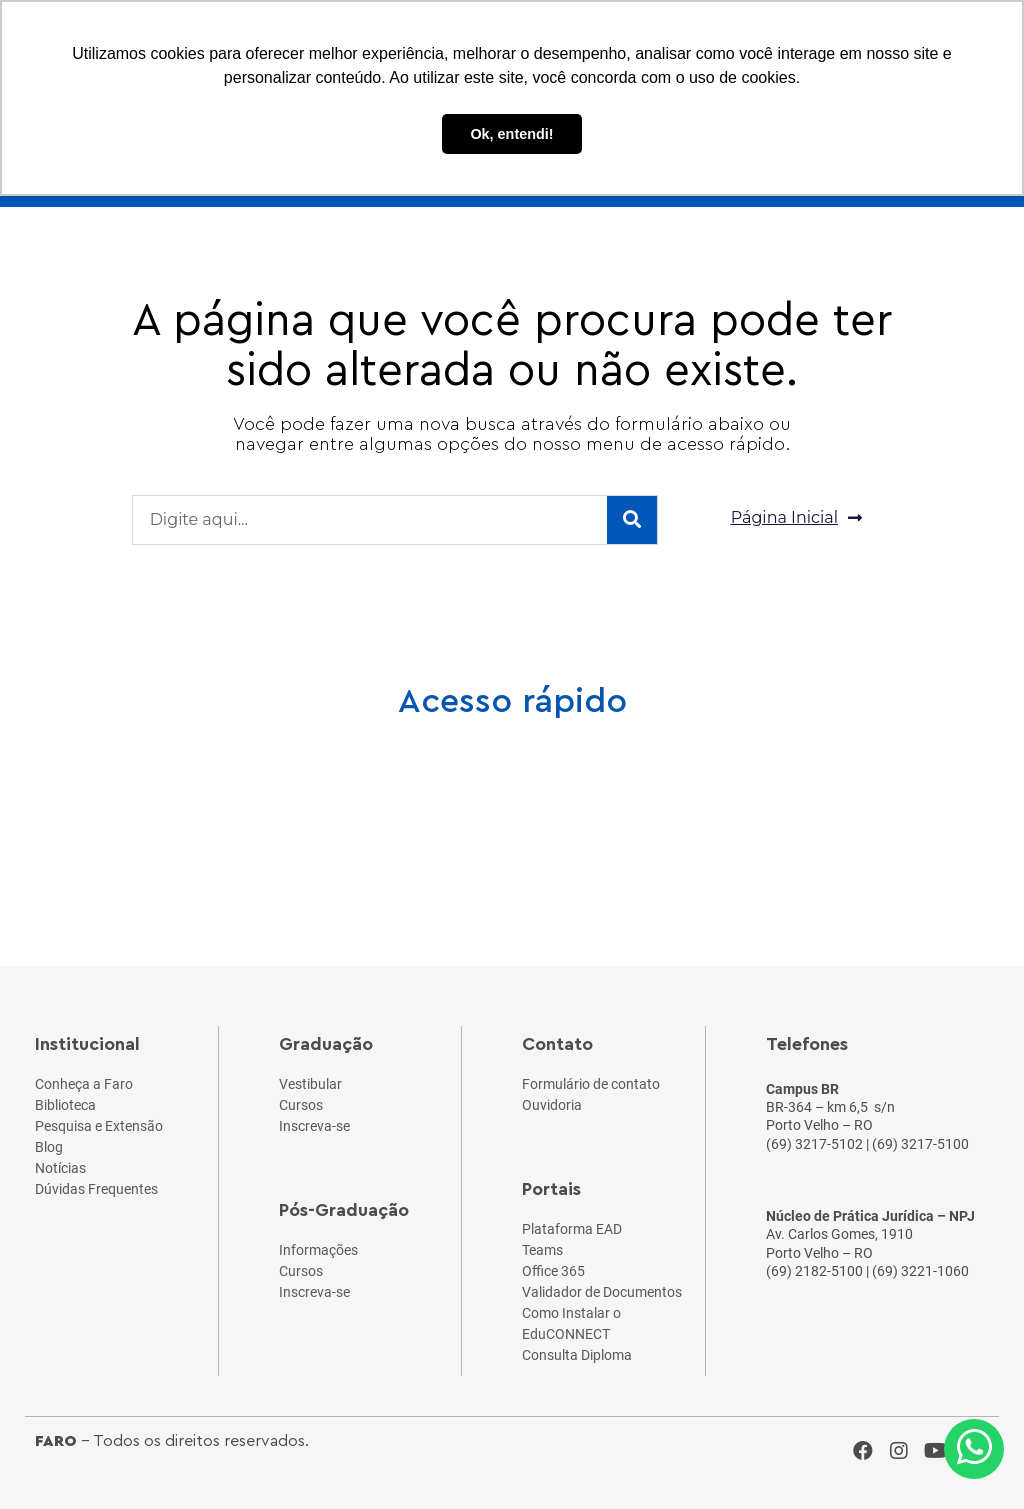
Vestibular (324, 819)
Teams (700, 819)
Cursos (198, 819)
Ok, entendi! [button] (511, 134)
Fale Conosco (952, 819)
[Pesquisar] (632, 520)
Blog (449, 819)
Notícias (574, 819)
